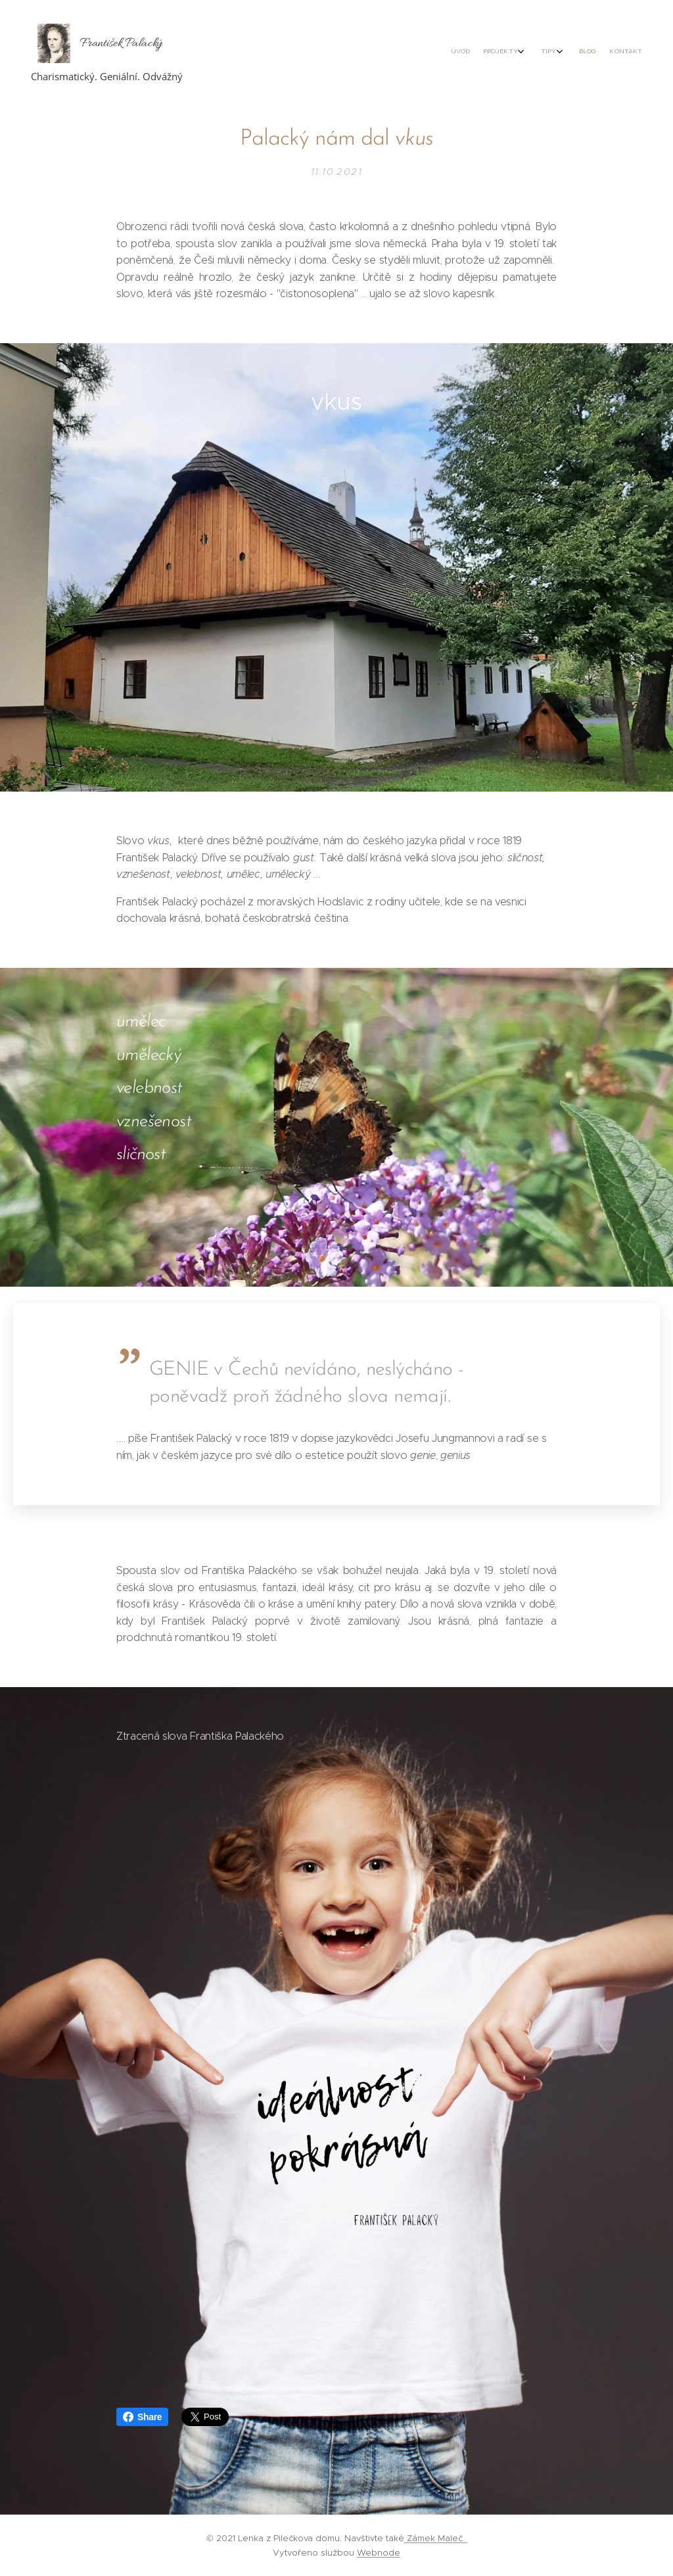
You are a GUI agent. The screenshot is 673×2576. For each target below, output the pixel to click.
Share (142, 2417)
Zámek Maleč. (435, 2538)
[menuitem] (571, 52)
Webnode (378, 2552)
